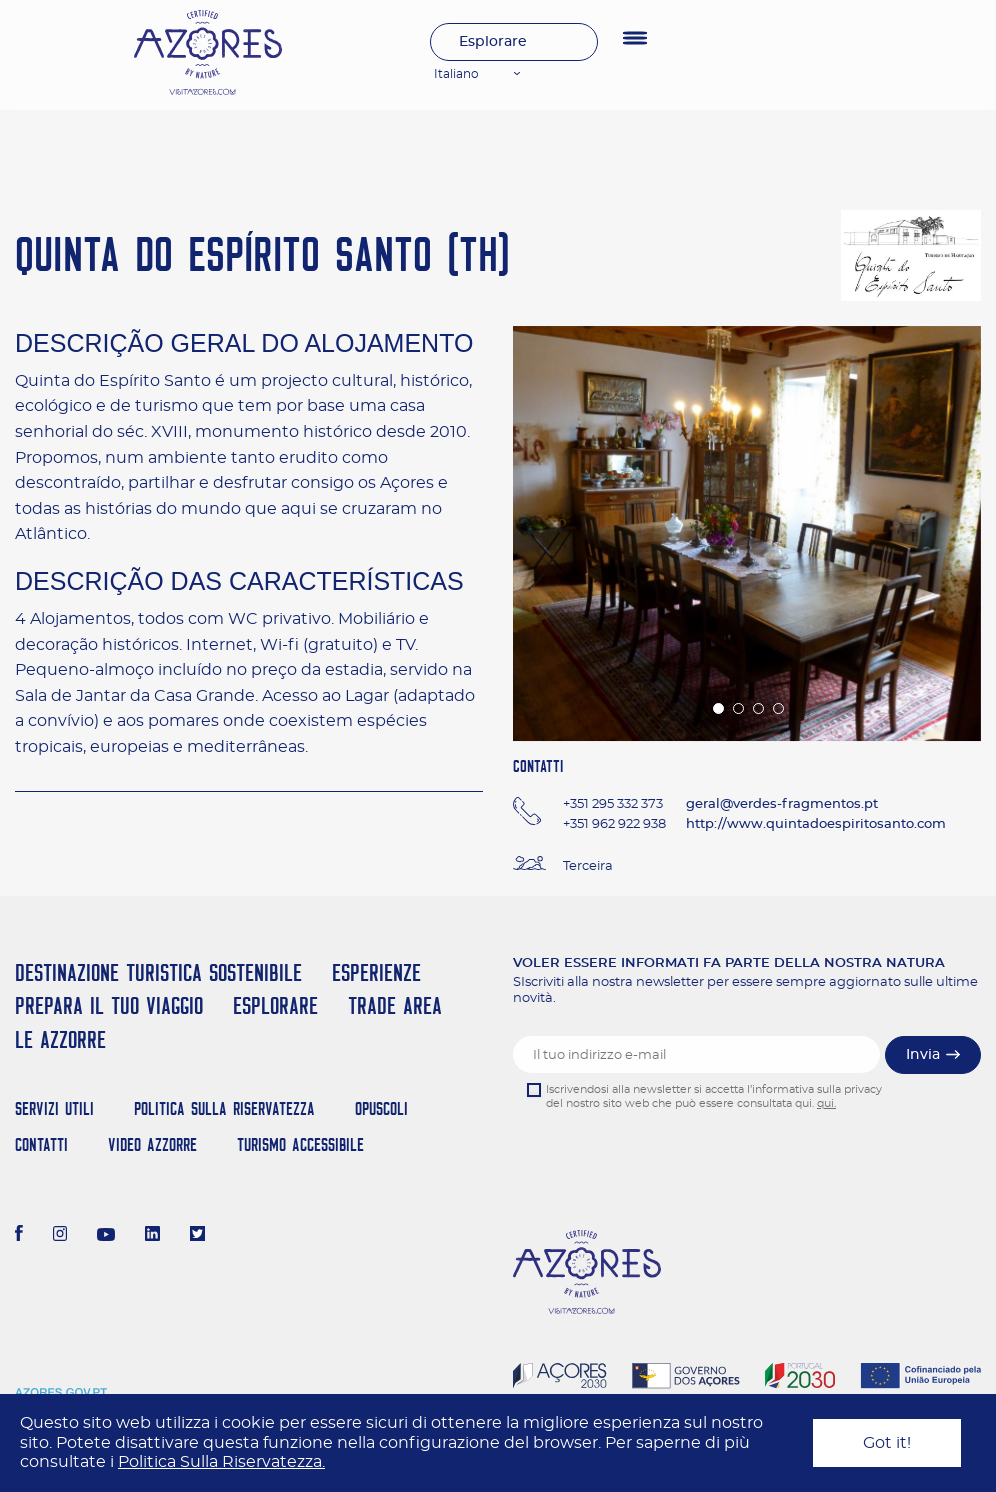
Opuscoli (381, 1108)
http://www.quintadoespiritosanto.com (816, 824)
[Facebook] (19, 1236)
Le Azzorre (60, 1039)
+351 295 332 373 (613, 804)
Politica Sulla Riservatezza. (221, 1462)
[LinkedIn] (152, 1236)
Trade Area (395, 1005)
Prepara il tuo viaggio (109, 1005)
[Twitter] (197, 1236)
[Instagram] (60, 1236)
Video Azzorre (152, 1144)
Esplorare (493, 42)
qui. (826, 1103)
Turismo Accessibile (300, 1144)
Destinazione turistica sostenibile (158, 972)
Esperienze (376, 972)
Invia (923, 1055)
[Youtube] (106, 1236)
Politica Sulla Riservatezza (224, 1108)
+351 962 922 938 (614, 824)
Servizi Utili (54, 1108)
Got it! (887, 1443)
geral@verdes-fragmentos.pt (782, 804)
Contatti (41, 1144)
